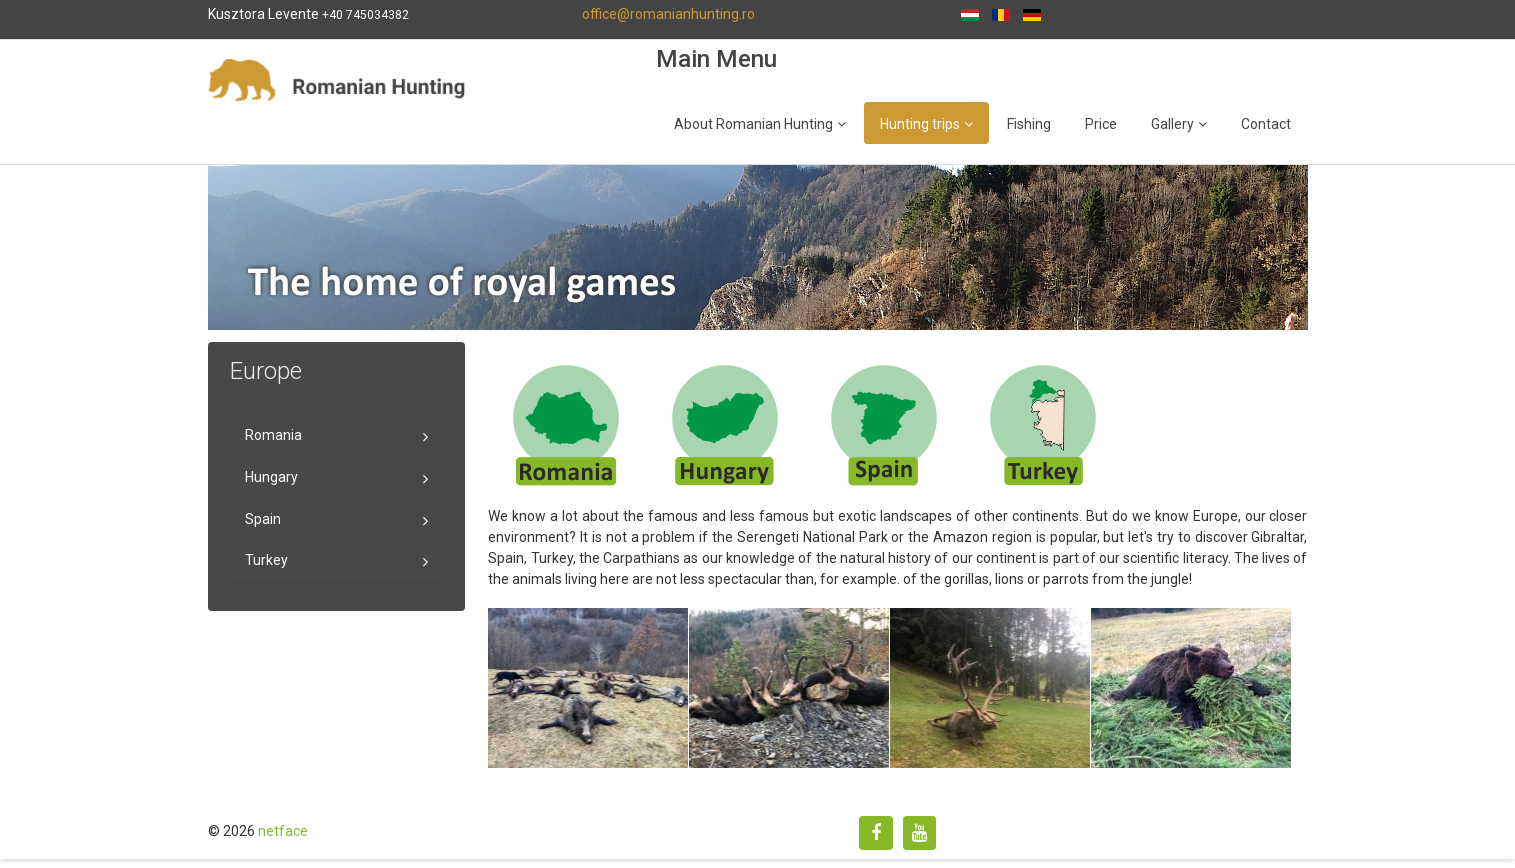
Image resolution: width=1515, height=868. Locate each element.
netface (283, 831)
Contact (1266, 124)
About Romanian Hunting (753, 124)
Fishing (1029, 124)
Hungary (271, 477)
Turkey (266, 560)
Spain (263, 519)
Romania (273, 435)
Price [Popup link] (1101, 124)
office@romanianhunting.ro (668, 14)
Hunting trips (920, 124)
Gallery (1172, 124)
